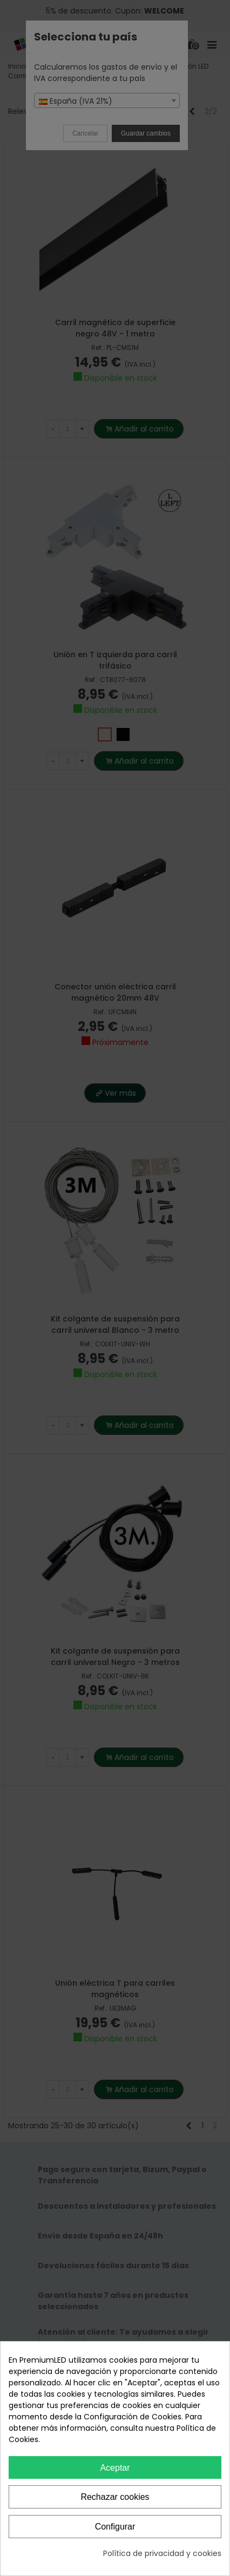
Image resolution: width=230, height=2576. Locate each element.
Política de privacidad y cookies (162, 2553)
